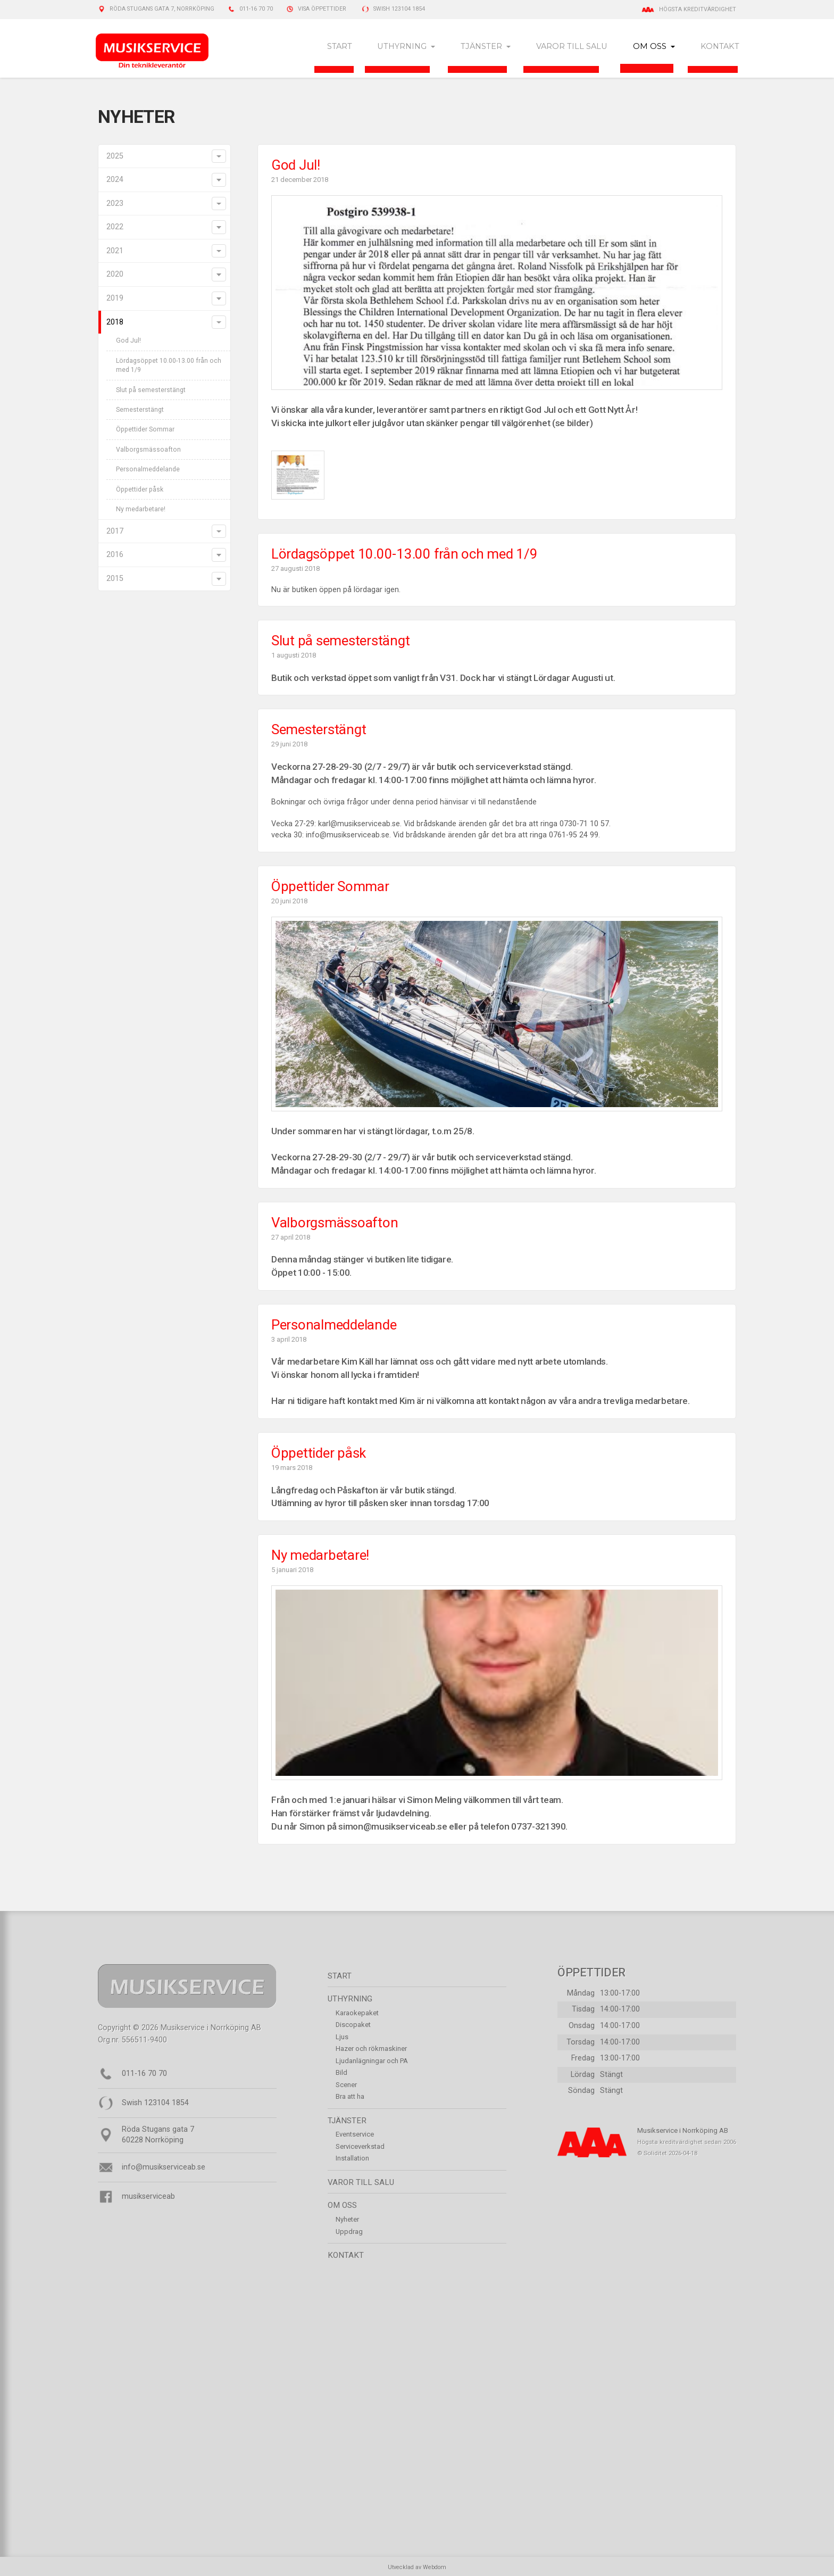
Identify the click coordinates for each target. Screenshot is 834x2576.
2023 (114, 204)
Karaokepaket (357, 2014)
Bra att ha (350, 2098)
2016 (114, 556)
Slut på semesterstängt (151, 391)
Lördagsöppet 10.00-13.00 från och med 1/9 (168, 366)
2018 (114, 323)
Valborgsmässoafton (148, 451)
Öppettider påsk (139, 491)
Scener (346, 2086)
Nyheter (347, 2221)
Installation (352, 2160)
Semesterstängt (140, 411)
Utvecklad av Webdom (417, 2568)
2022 (114, 228)
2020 (114, 275)
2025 (114, 157)
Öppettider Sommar (145, 431)
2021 (114, 252)
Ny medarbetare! (140, 510)
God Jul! (128, 342)
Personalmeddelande (148, 471)
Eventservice (355, 2136)
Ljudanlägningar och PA (372, 2062)
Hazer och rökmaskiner (371, 2050)
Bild (341, 2074)
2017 (114, 532)
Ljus (342, 2038)
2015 (114, 580)
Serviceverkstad (360, 2148)
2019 (114, 299)
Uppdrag (349, 2233)
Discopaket (353, 2026)
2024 (114, 181)
